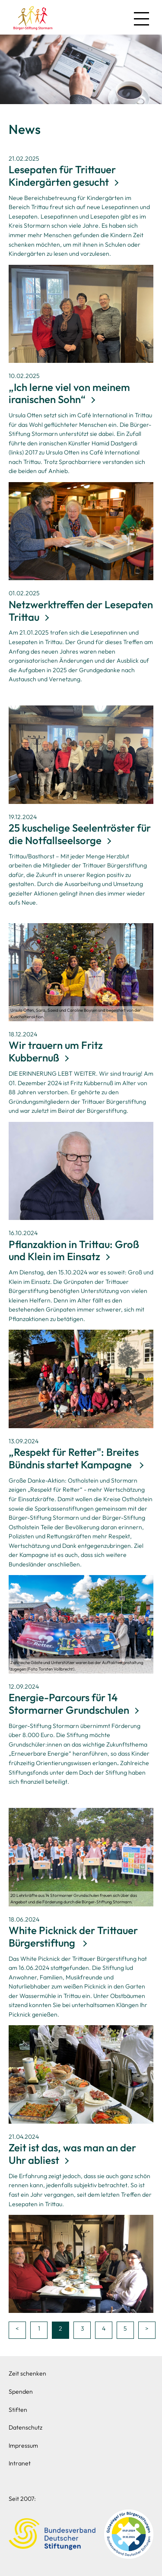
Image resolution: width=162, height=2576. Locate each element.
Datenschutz (25, 2427)
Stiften (18, 2410)
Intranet (20, 2463)
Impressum (23, 2445)
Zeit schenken (27, 2373)
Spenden (21, 2391)
